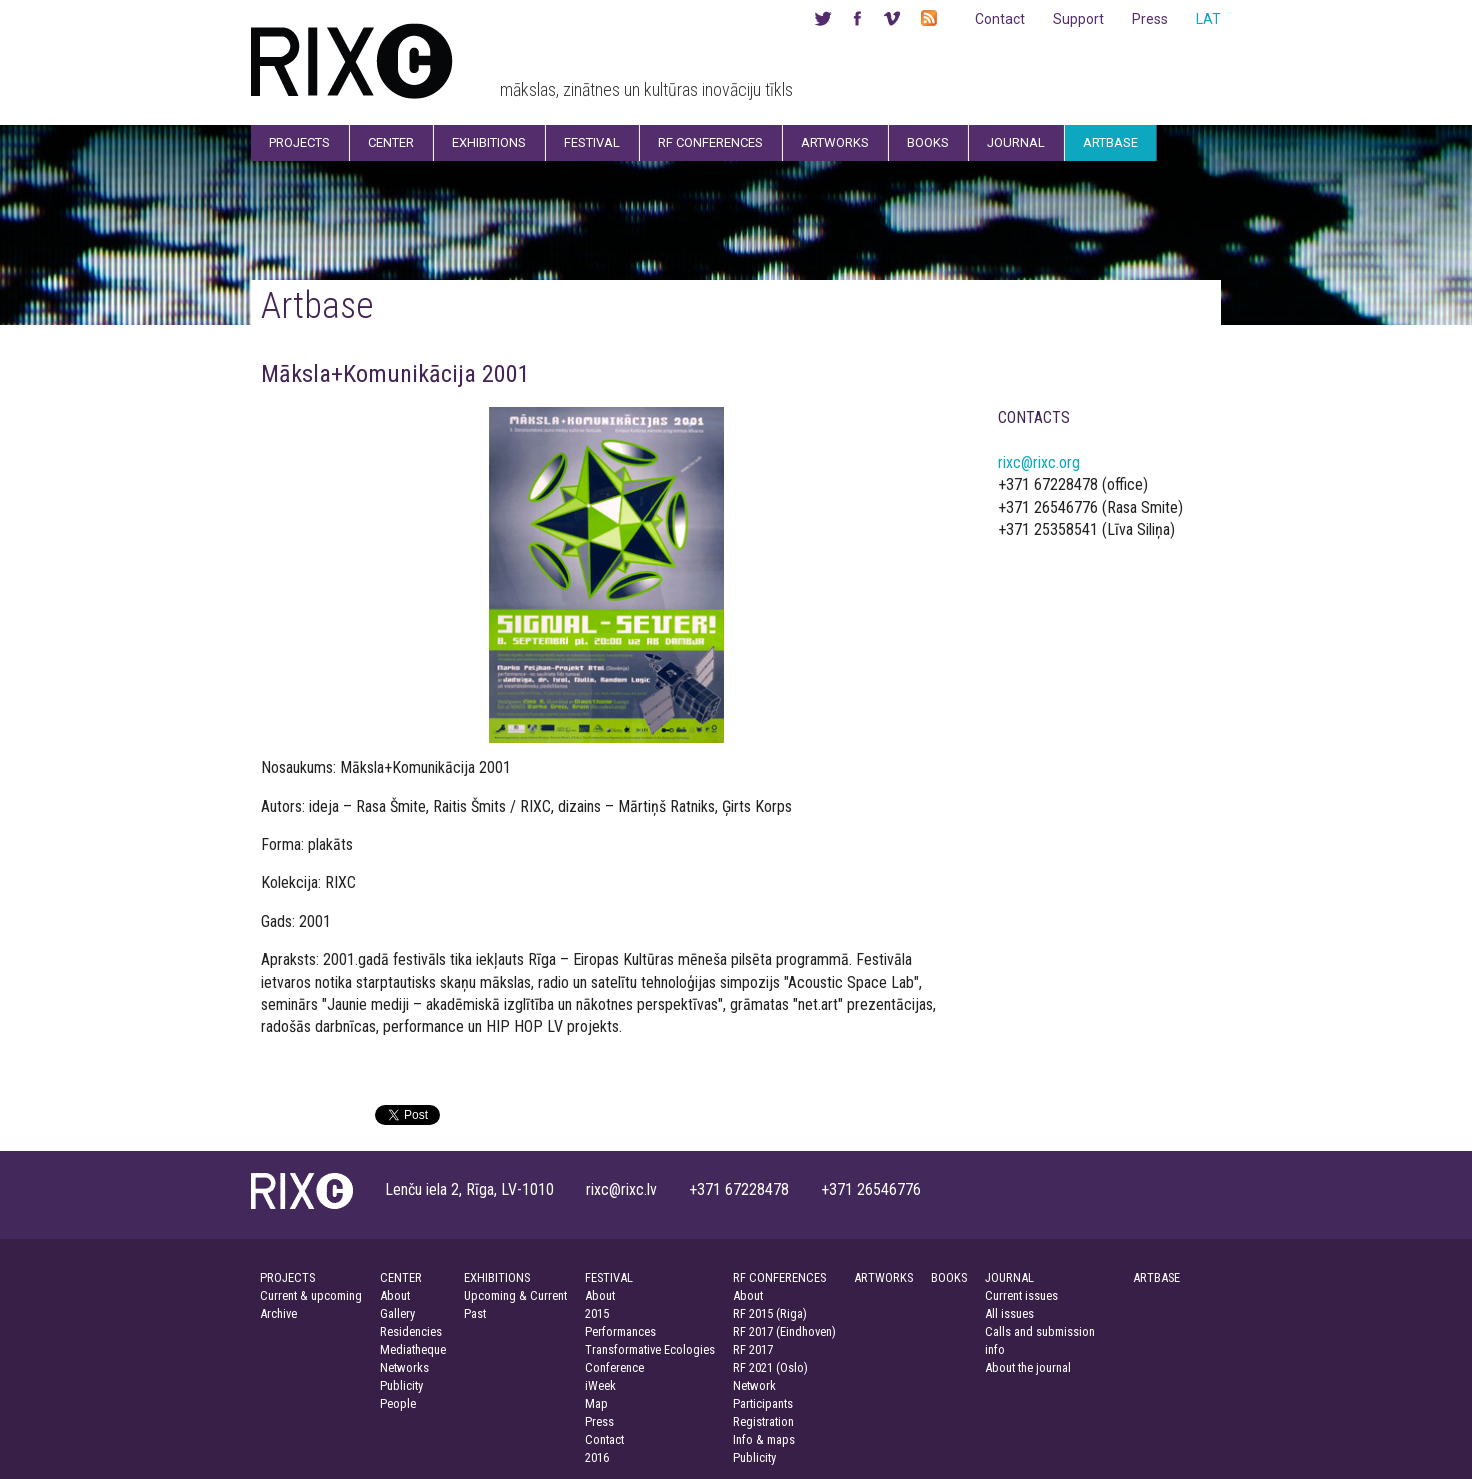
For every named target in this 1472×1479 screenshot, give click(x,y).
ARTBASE (1156, 1277)
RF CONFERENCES (779, 1277)
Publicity (401, 1385)
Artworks (835, 142)
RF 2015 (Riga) (770, 1313)
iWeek (600, 1385)
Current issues (1021, 1295)
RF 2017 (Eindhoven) (784, 1331)
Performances (620, 1331)
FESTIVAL (609, 1277)
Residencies (411, 1331)
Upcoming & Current (515, 1295)
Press (1150, 19)
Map (596, 1403)
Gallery (397, 1313)
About (395, 1295)
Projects (299, 142)
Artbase (1110, 142)
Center (391, 142)
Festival (592, 142)
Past (475, 1313)
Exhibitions (489, 142)
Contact (1000, 19)
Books (928, 142)
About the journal (1028, 1367)
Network (754, 1385)
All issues (1009, 1313)
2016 (597, 1457)
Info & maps (764, 1439)
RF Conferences (710, 142)
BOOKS (949, 1277)
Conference (614, 1367)
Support (1078, 19)
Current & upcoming (311, 1295)
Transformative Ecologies (650, 1349)
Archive (278, 1313)
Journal (1016, 142)
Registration (763, 1421)
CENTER (401, 1277)
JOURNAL (1009, 1277)
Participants (763, 1403)
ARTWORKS (883, 1277)
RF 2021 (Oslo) (770, 1367)
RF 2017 (753, 1349)
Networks (404, 1367)
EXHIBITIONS (497, 1277)
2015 (597, 1313)
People (398, 1403)
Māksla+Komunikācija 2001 (395, 374)
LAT (1208, 19)
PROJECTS (287, 1277)
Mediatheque (413, 1349)
